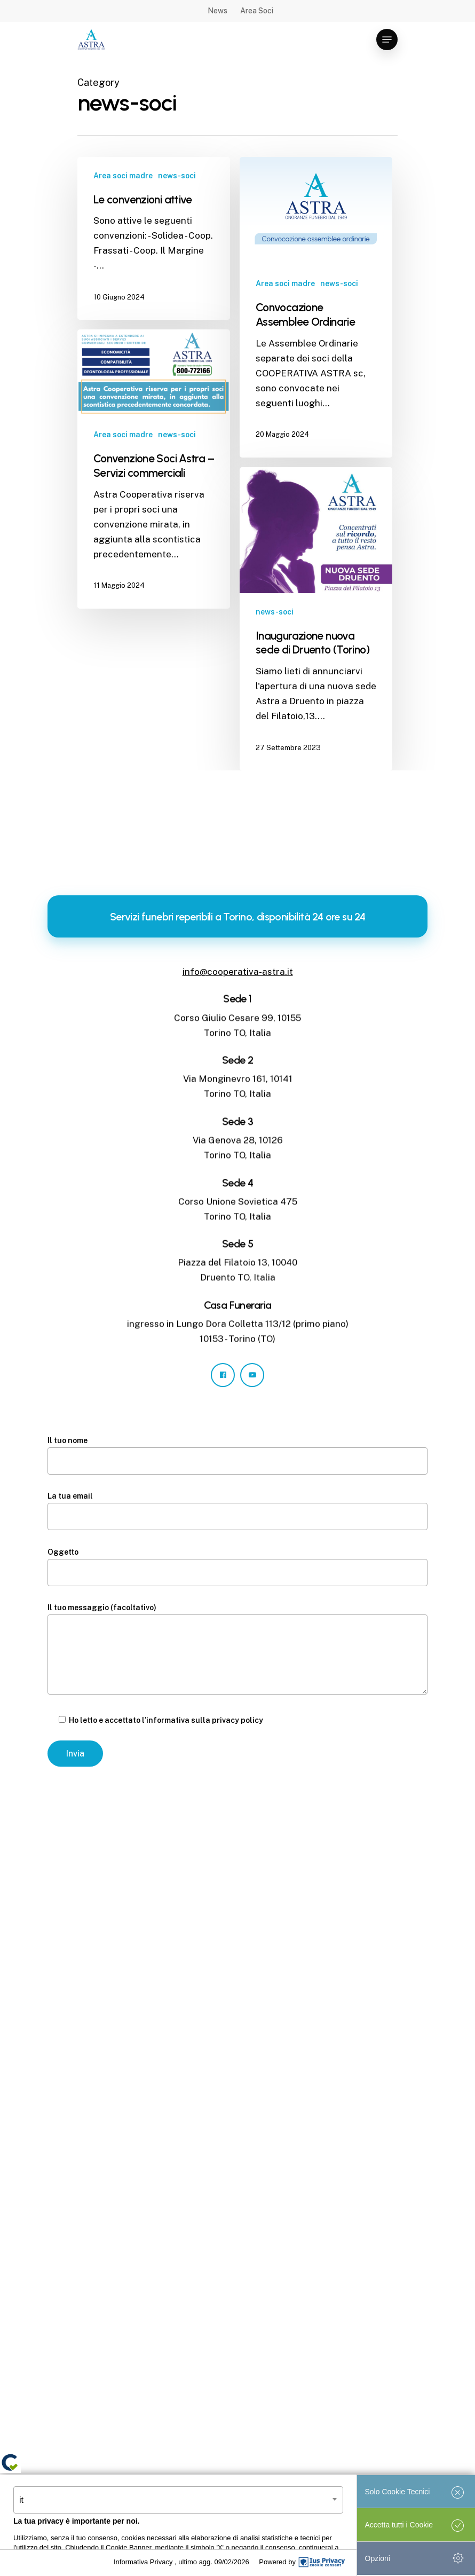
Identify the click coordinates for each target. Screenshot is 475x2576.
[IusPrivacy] (322, 2562)
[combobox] (178, 2500)
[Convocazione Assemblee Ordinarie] (316, 307)
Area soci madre (123, 175)
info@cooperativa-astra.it (238, 971)
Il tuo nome (238, 1455)
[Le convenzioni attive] (153, 238)
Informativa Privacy (144, 2562)
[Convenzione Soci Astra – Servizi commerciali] (153, 469)
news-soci (177, 175)
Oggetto (238, 1567)
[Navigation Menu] (387, 39)
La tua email (238, 1511)
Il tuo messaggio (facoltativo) (238, 1650)
